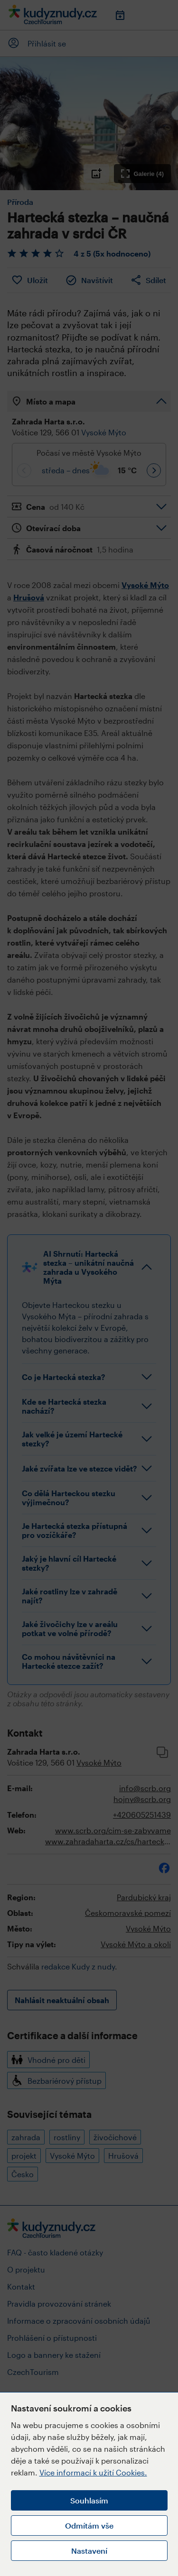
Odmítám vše (89, 2525)
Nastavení (89, 2550)
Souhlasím (89, 2500)
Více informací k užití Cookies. (93, 2472)
